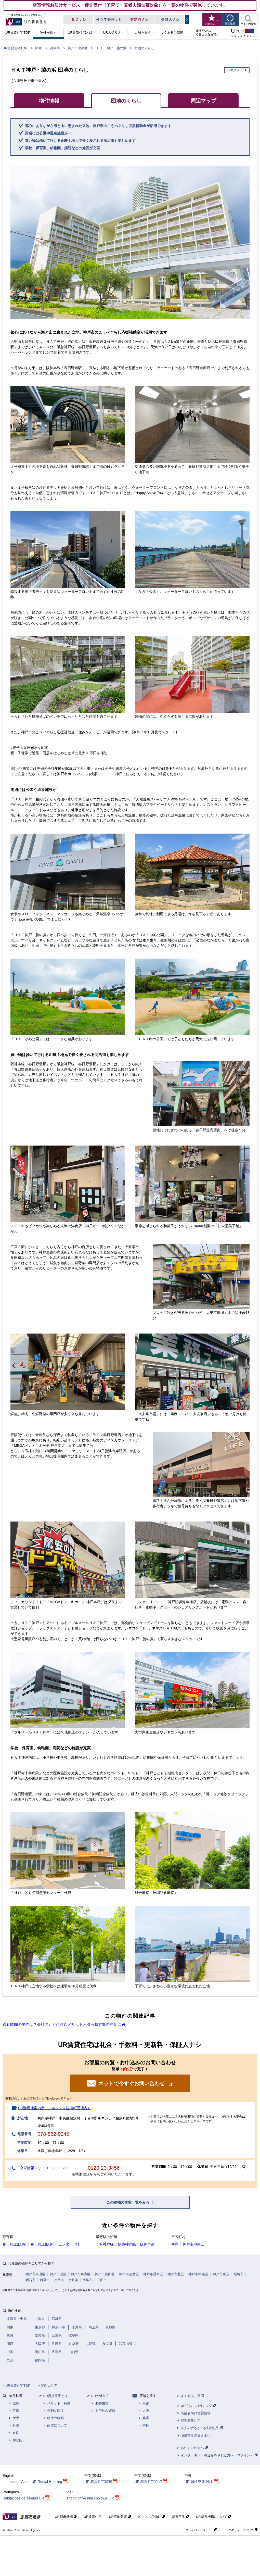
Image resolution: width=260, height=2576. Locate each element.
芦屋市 (59, 2280)
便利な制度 (55, 2410)
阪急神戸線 (127, 2244)
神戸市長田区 (105, 2274)
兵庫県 (55, 48)
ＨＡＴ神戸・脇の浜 (111, 48)
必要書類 (102, 2403)
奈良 (15, 2433)
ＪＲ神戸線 (105, 2244)
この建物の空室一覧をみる (128, 2202)
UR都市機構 (65, 2517)
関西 (38, 48)
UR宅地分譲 (120, 2517)
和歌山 (17, 2440)
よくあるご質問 (192, 2396)
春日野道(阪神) (42, 2244)
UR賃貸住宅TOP (15, 48)
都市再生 (180, 2517)
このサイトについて (243, 2530)
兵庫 (174, 2244)
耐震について (57, 2425)
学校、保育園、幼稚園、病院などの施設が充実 (62, 148)
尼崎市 (238, 2274)
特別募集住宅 (191, 2420)
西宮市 (45, 2280)
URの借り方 (100, 2396)
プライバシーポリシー (201, 2530)
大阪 (15, 2418)
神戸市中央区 (78, 48)
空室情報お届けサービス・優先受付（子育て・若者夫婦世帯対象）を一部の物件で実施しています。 (130, 5)
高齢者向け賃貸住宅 (196, 2413)
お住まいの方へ (194, 2448)
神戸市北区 (175, 2274)
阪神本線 (147, 2244)
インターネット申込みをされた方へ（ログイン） (219, 2455)
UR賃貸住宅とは (55, 2396)
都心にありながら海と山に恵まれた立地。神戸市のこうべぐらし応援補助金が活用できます (98, 126)
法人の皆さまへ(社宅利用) (202, 2428)
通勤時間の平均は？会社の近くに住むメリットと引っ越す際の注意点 (62, 2024)
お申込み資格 (105, 2410)
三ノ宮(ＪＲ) (69, 2244)
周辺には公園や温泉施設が (46, 133)
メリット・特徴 (58, 2403)
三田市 (102, 2280)
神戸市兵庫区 (80, 2274)
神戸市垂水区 (153, 2274)
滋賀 (15, 2403)
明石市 (30, 2280)
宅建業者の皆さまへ (196, 2435)
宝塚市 (88, 2280)
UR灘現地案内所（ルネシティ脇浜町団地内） (54, 2108)
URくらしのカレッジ (198, 2406)
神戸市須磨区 (129, 2274)
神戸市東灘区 (35, 2274)
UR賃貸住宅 (93, 2517)
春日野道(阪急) (14, 2244)
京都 (15, 2410)
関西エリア (49, 2385)
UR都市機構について (213, 2517)
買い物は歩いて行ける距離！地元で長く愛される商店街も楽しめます (80, 141)
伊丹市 (73, 2280)
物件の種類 (55, 2418)
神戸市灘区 (58, 2274)
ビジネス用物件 (151, 2517)
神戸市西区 (221, 2274)
